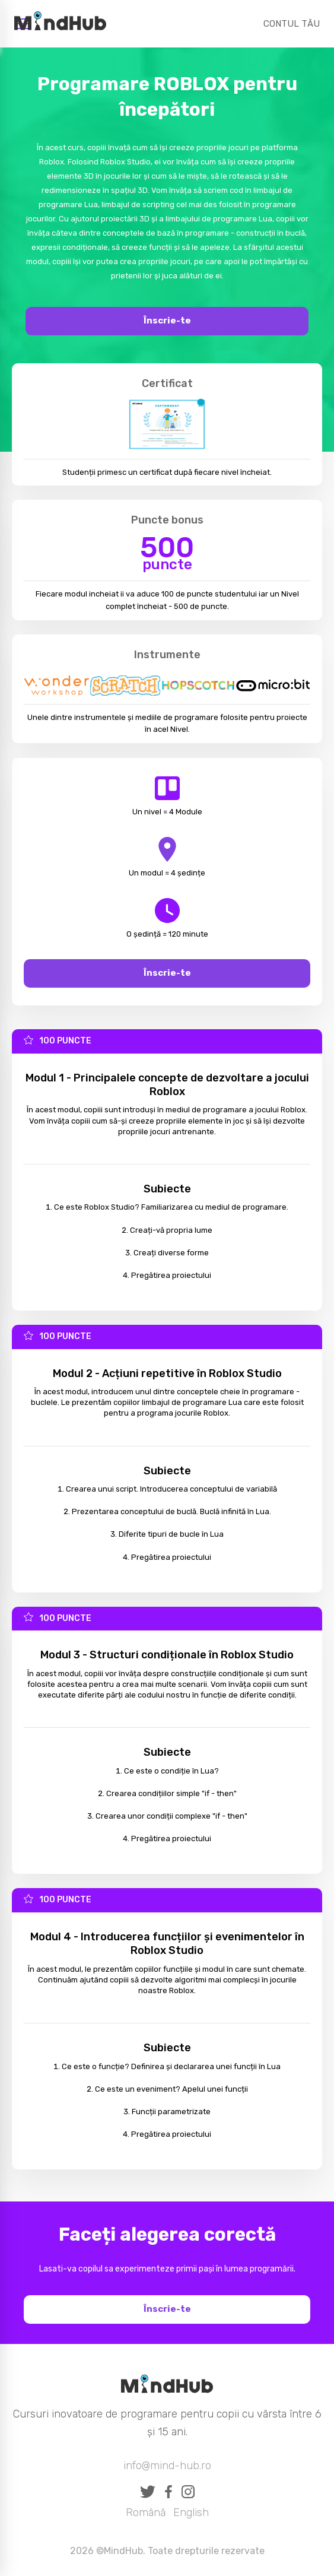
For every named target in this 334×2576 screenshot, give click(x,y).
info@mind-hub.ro (167, 2465)
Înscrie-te (167, 320)
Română (146, 2512)
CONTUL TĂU (291, 23)
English (191, 2512)
